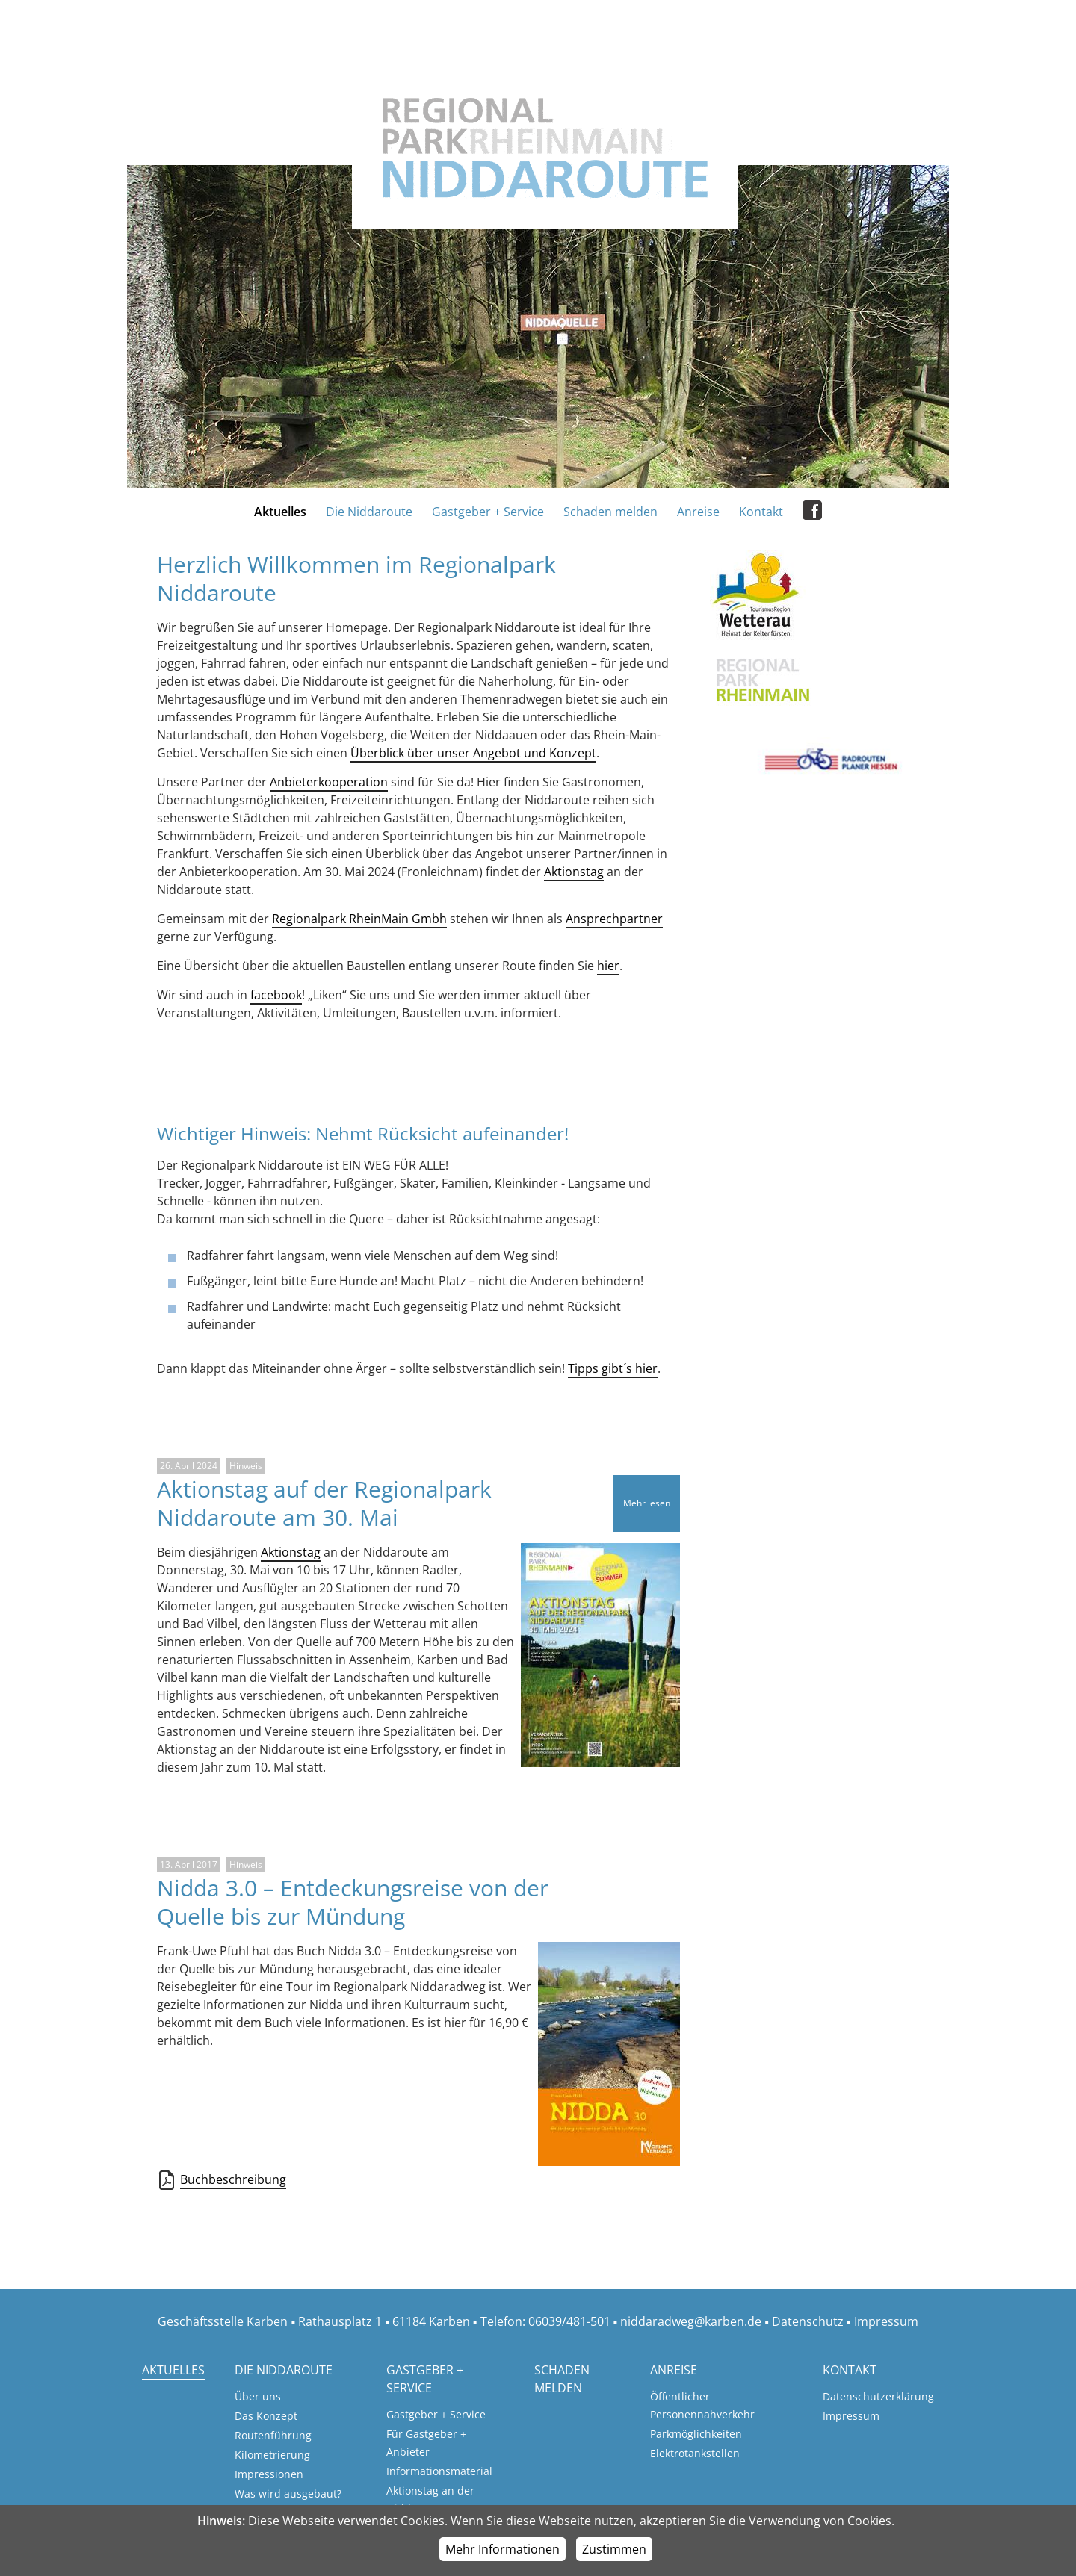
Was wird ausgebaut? (288, 2493)
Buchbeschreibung (233, 2180)
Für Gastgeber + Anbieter (426, 2443)
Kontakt (761, 511)
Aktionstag (574, 871)
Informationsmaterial (439, 2471)
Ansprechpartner (614, 918)
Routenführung (273, 2435)
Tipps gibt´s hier (613, 1368)
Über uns (258, 2396)
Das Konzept (266, 2416)
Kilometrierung (272, 2455)
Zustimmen (614, 2549)
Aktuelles (280, 511)
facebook (276, 995)
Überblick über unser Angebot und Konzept (473, 753)
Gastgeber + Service (488, 511)
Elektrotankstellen (695, 2453)
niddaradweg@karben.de (690, 2321)
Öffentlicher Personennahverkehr (702, 2405)
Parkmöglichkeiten (696, 2434)
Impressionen (269, 2474)
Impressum (886, 2321)
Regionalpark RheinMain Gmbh (359, 918)
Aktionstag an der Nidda (430, 2499)
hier (608, 966)
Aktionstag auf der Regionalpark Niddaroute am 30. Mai (324, 1503)
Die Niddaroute (369, 511)
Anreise (698, 511)
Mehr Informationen (502, 2549)
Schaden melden (610, 511)
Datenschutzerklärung (878, 2396)
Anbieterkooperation (329, 782)
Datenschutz (808, 2321)
